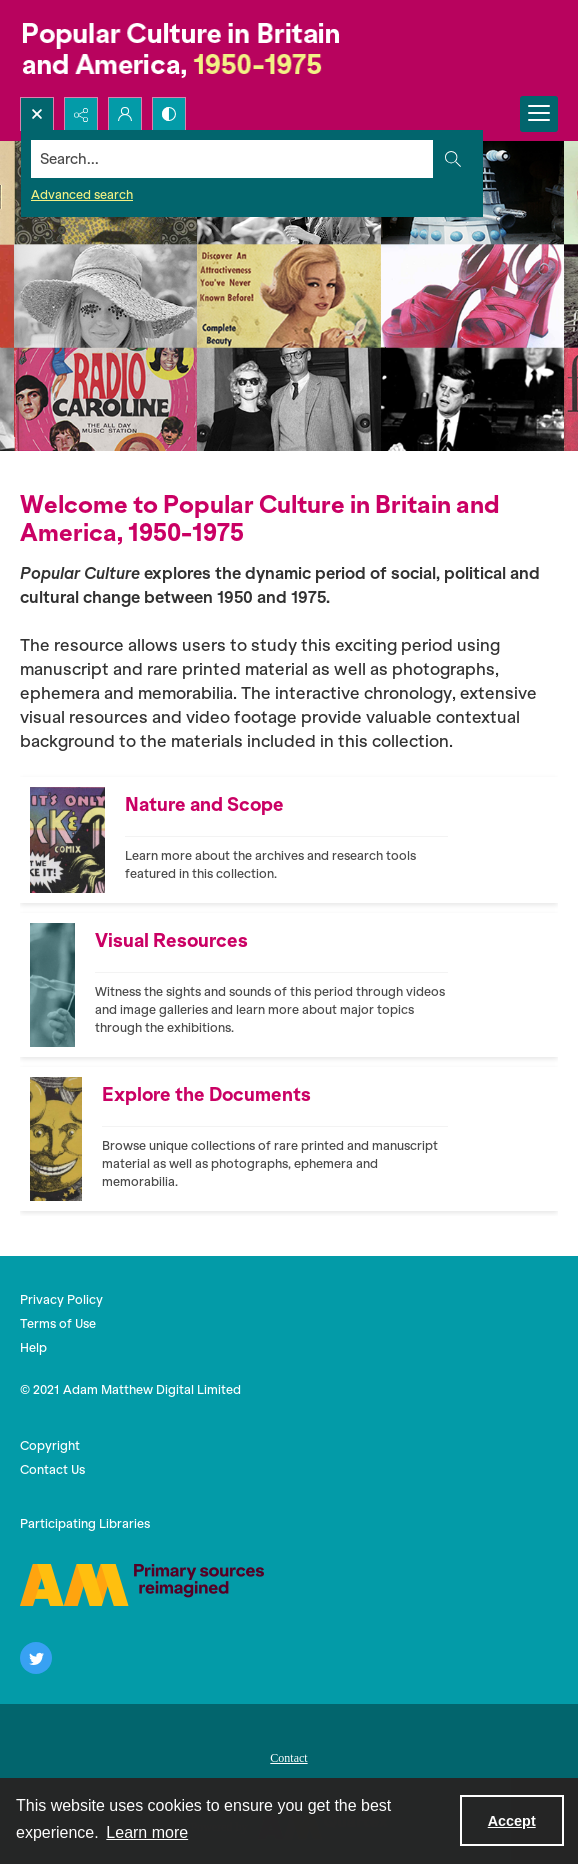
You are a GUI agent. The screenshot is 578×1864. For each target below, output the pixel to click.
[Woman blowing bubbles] (271, 985)
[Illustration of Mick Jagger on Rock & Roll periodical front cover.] (286, 840)
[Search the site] (232, 159)
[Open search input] (37, 114)
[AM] (142, 1585)
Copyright (50, 1445)
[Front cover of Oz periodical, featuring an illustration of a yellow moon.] (275, 1139)
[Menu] (539, 114)
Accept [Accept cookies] (512, 1821)
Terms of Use (58, 1323)
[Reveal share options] (81, 114)
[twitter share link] (36, 1658)
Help (33, 1347)
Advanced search (82, 194)
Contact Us (52, 1469)
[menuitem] (289, 1756)
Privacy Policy (61, 1299)
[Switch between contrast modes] (169, 114)
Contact (288, 1758)
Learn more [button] (147, 1832)
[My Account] (125, 114)
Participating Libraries (85, 1523)
